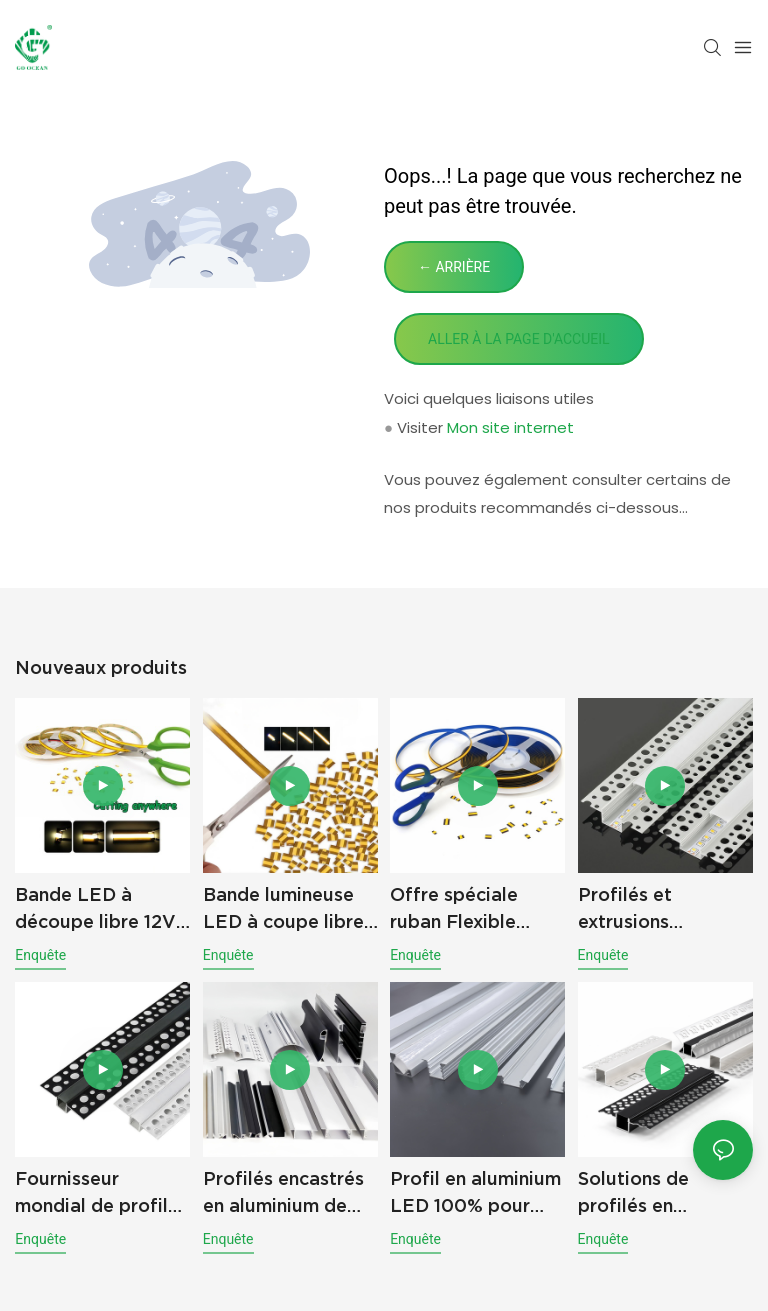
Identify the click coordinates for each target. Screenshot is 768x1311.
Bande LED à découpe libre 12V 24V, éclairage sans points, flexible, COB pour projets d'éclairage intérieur (100, 909)
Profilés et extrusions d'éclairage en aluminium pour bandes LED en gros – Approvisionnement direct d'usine (665, 909)
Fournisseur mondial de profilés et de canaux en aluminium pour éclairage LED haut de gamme (101, 1193)
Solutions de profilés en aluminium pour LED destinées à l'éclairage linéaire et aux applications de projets (663, 1193)
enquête (40, 955)
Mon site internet (510, 427)
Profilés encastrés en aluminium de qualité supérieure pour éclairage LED (290, 1193)
